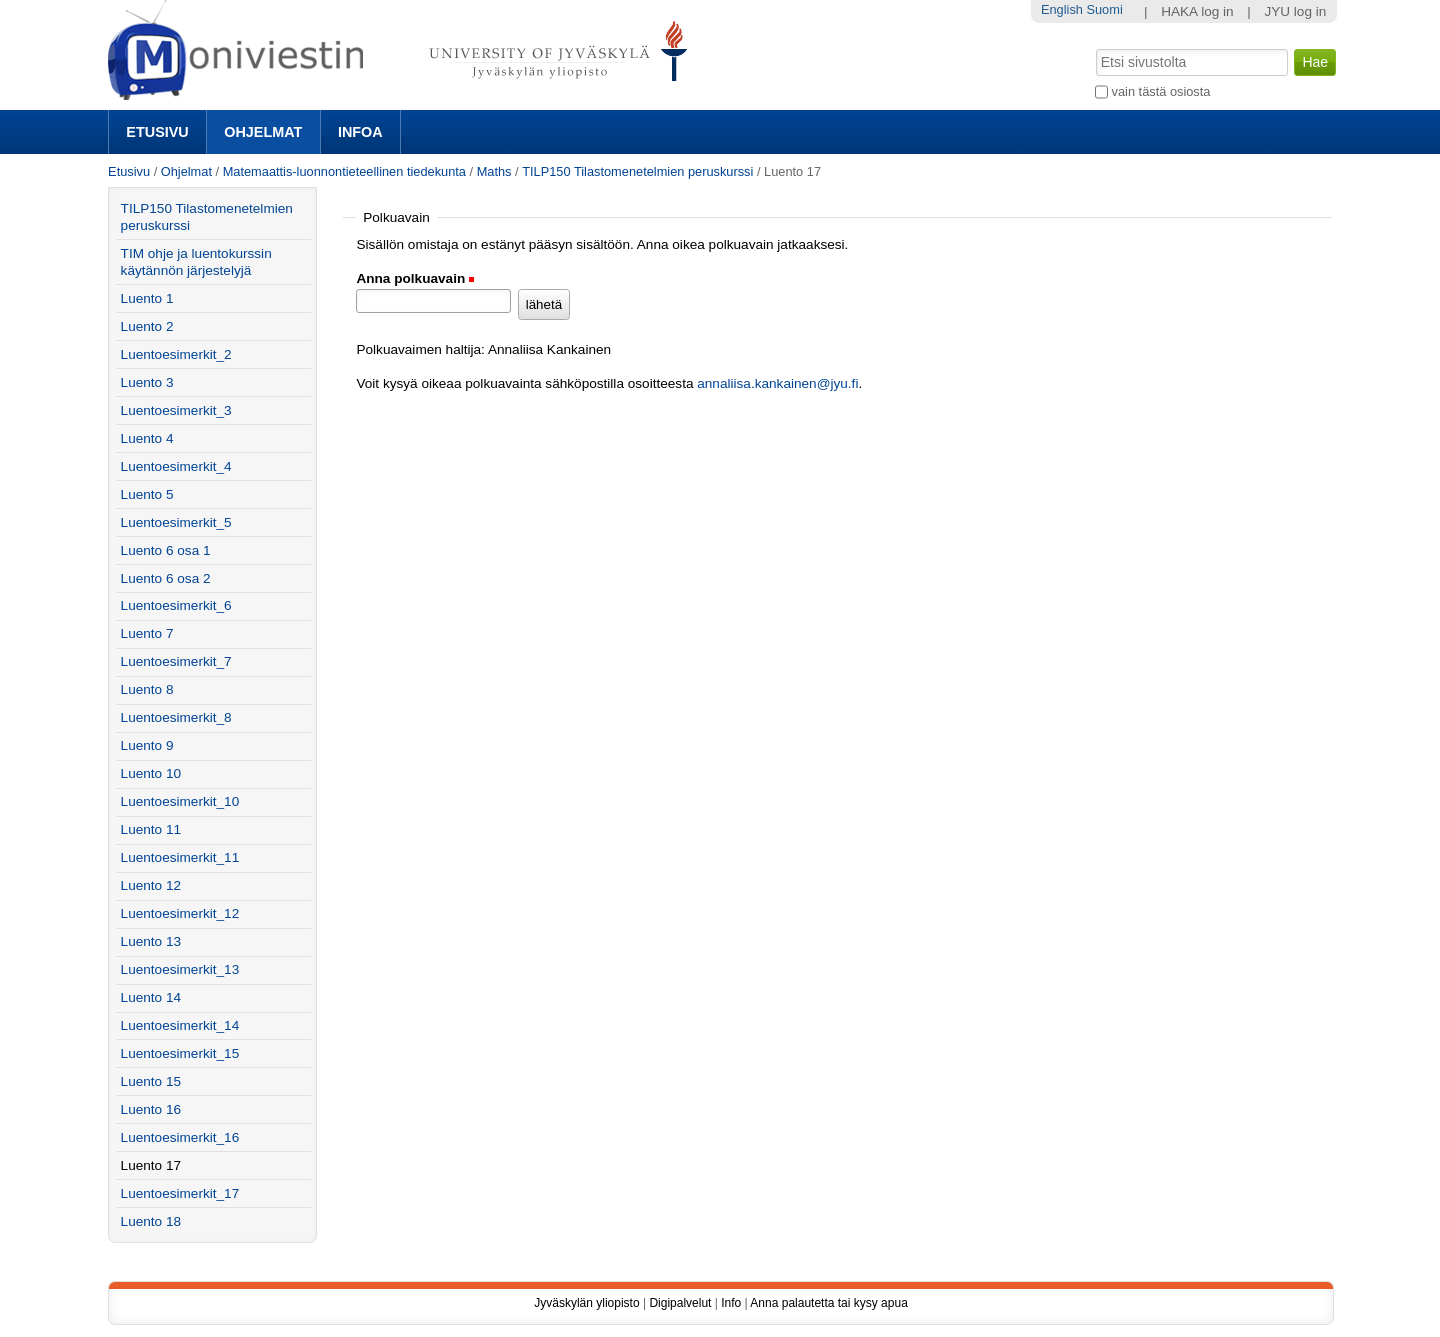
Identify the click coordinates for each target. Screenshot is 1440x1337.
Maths (494, 171)
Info (731, 1303)
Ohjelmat (263, 132)
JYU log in (1295, 11)
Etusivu (157, 132)
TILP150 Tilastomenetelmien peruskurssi (637, 171)
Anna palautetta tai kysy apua (828, 1303)
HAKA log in (1197, 11)
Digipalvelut (680, 1303)
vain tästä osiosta (1161, 91)
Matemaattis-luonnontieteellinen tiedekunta (344, 171)
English (1062, 9)
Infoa (360, 132)
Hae (1094, 47)
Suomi (1104, 9)
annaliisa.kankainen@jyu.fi (777, 383)
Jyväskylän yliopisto (586, 1303)
